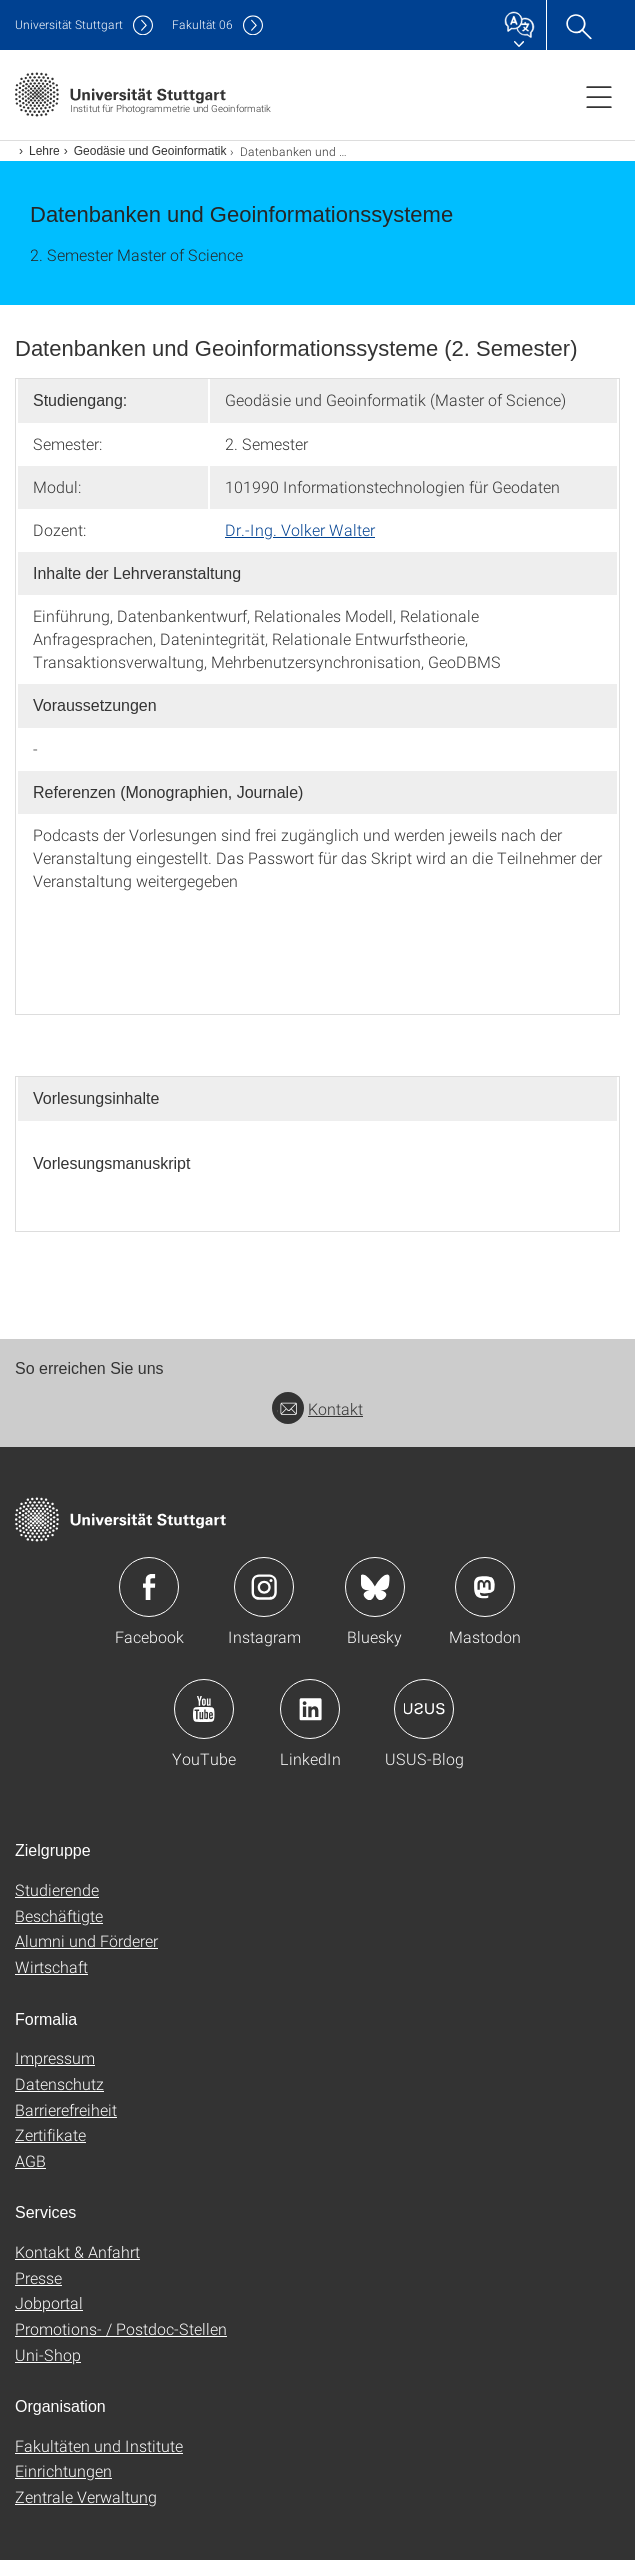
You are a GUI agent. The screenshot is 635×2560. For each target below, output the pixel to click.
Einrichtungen (63, 2470)
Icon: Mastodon (485, 1587)
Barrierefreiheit (66, 2109)
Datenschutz (59, 2083)
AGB (30, 2160)
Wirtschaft (51, 1966)
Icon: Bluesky (375, 1587)
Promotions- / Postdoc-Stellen (121, 2328)
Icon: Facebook (149, 1587)
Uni (69, 24)
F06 (202, 24)
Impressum (55, 2057)
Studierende (57, 1889)
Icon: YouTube (204, 1709)
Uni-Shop (48, 2354)
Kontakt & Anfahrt (77, 2251)
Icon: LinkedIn (310, 1709)
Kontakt (317, 1408)
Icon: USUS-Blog (424, 1709)
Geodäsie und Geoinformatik (150, 151)
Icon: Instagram (264, 1587)
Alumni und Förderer (86, 1940)
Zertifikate (50, 2134)
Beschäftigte (59, 1915)
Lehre (44, 151)
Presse (38, 2277)
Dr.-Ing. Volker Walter (300, 529)
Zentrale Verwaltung (86, 2496)
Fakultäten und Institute (99, 2445)
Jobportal (49, 2302)
